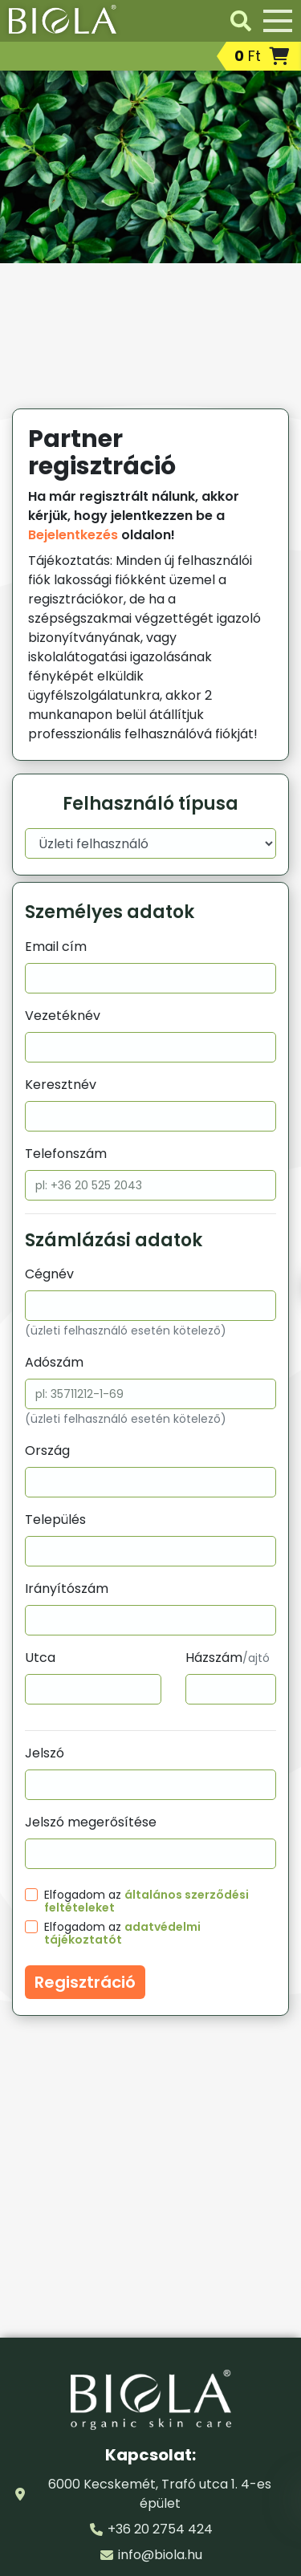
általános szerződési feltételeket (146, 1901)
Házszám (227, 1657)
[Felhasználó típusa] (150, 843)
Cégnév (49, 1274)
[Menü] (277, 21)
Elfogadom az (146, 1901)
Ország (47, 1450)
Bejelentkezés (73, 535)
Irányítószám (66, 1588)
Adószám (54, 1362)
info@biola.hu (160, 2555)
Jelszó (44, 1753)
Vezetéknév (62, 1015)
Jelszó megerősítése (91, 1822)
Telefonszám (66, 1153)
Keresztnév (60, 1084)
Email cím (56, 946)
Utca (40, 1657)
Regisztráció (85, 1982)
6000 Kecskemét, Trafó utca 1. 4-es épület (159, 2494)
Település (55, 1519)
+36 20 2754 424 (160, 2529)
